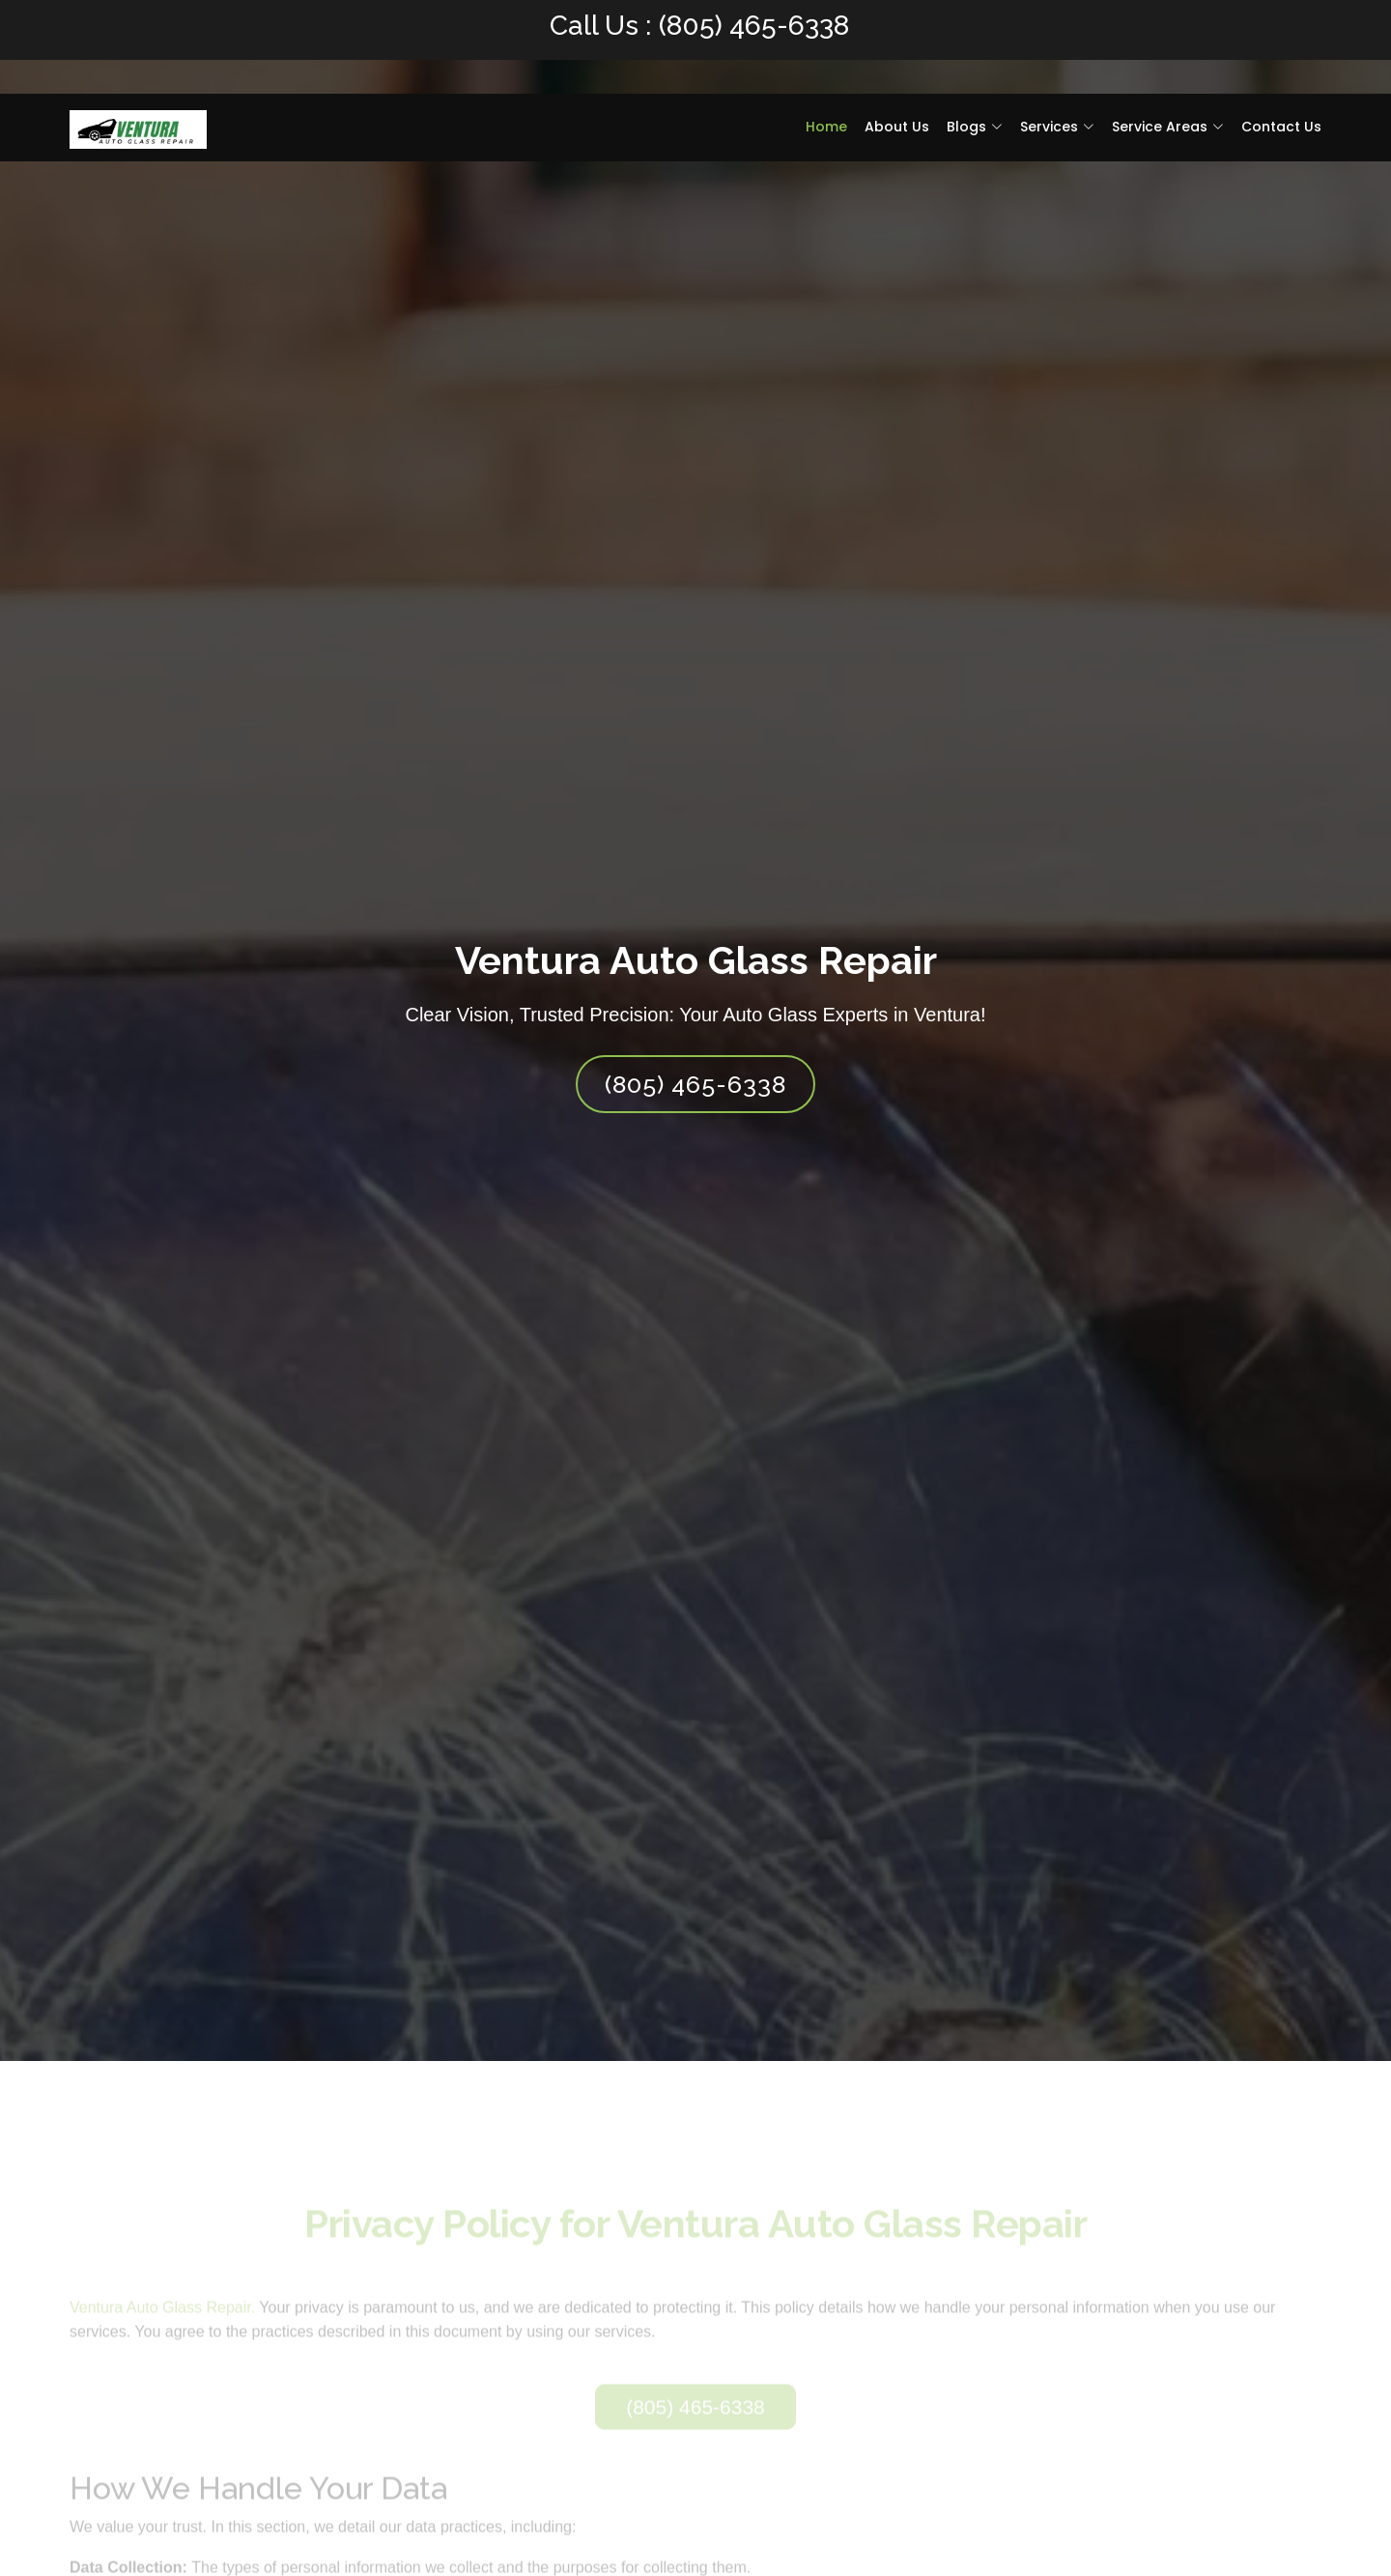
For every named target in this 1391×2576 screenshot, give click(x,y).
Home (826, 126)
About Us (897, 126)
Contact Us (1281, 126)
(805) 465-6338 (754, 26)
